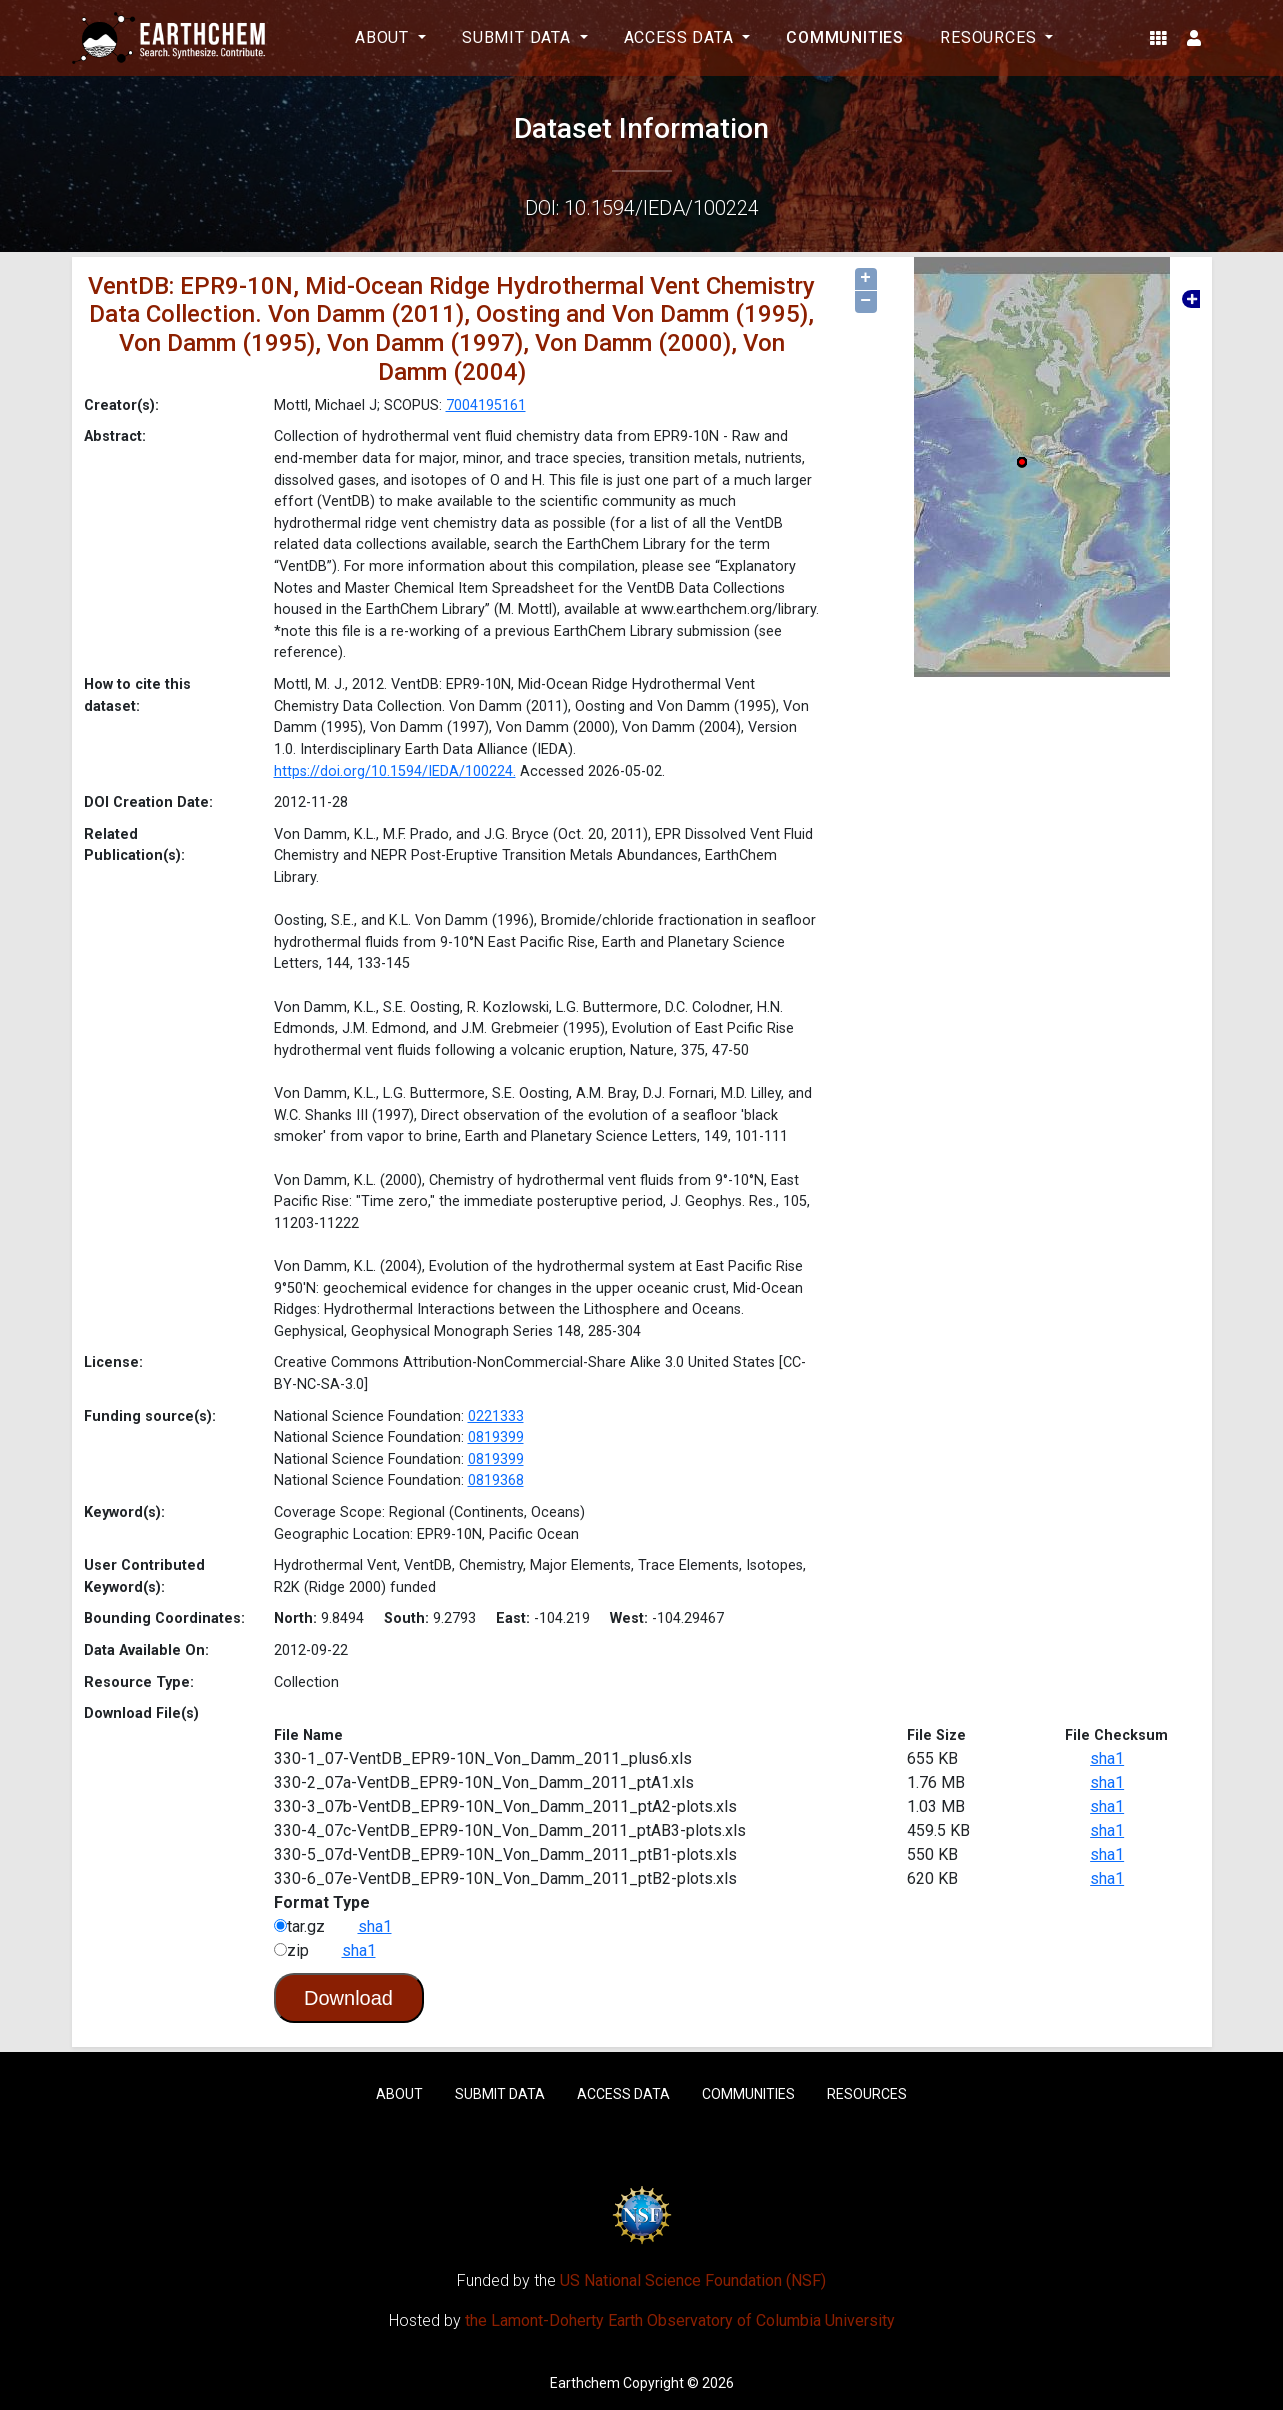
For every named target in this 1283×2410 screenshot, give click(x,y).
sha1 (1107, 1758)
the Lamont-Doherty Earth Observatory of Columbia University (680, 2320)
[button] (1158, 38)
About (399, 2094)
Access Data (623, 2094)
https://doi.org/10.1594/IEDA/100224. (395, 771)
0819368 (496, 1480)
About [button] (384, 37)
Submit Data (500, 2094)
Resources (867, 2094)
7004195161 (486, 405)
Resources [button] (990, 37)
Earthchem (585, 2383)
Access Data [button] (681, 37)
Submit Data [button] (519, 37)
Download (348, 1998)
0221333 (496, 1416)
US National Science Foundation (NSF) (693, 2280)
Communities (845, 37)
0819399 (496, 1437)
